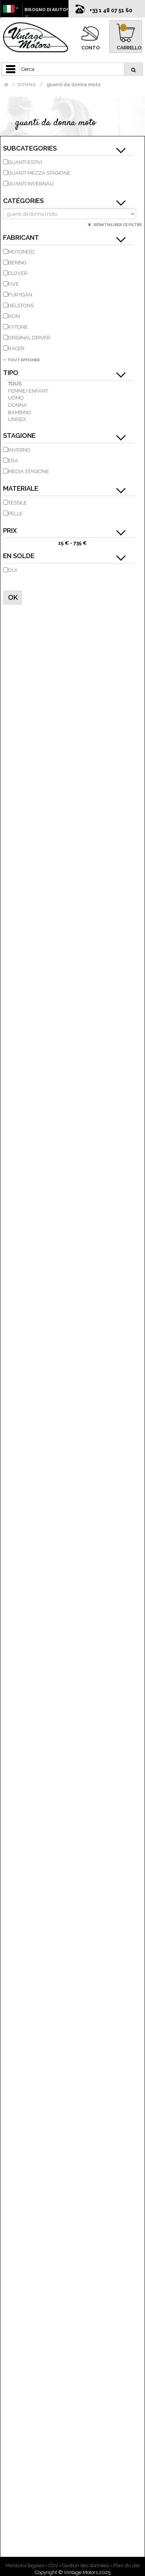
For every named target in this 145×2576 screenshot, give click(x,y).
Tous (14, 383)
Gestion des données (85, 2565)
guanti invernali (31, 184)
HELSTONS (21, 305)
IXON (14, 316)
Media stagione (28, 471)
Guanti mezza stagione (39, 173)
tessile (17, 503)
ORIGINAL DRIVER (29, 338)
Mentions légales (25, 2565)
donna (17, 405)
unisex (17, 419)
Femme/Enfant (28, 391)
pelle (15, 513)
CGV (53, 2565)
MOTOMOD (21, 252)
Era (13, 460)
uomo (16, 398)
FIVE (13, 284)
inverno (19, 450)
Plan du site (126, 2565)
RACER (16, 348)
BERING (17, 262)
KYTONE (18, 327)
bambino (19, 412)
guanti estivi (25, 162)
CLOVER (18, 273)
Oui (12, 570)
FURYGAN (20, 295)
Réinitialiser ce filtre (117, 225)
